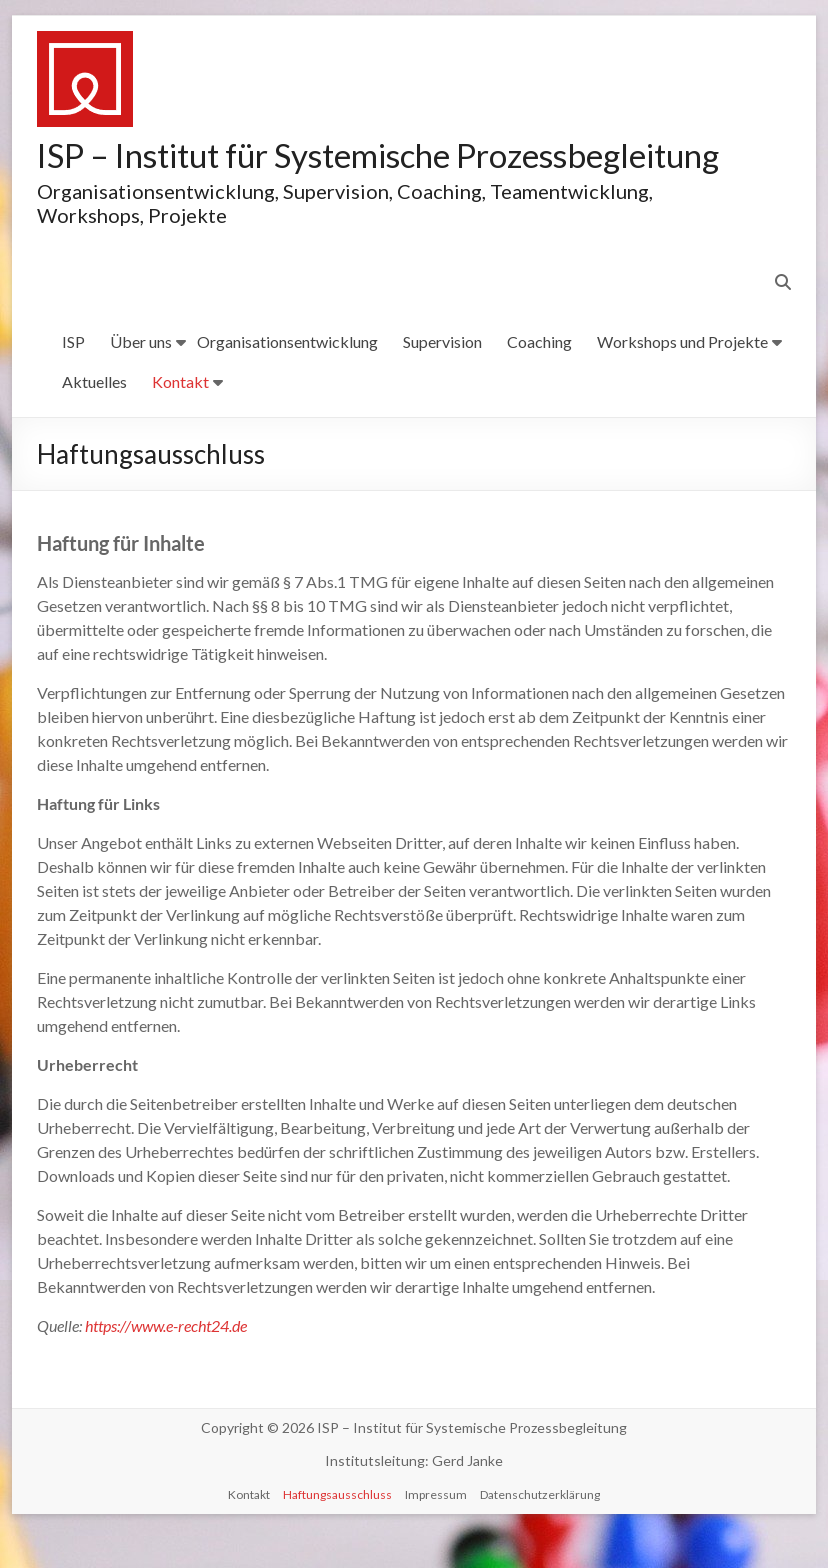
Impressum (436, 1533)
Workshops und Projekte (682, 380)
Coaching (539, 380)
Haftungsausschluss (337, 1533)
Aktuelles (94, 420)
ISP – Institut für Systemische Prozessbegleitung (267, 174)
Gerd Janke (467, 1499)
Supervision (442, 380)
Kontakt (180, 420)
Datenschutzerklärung (540, 1533)
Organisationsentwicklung (287, 380)
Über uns (141, 380)
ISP (73, 380)
